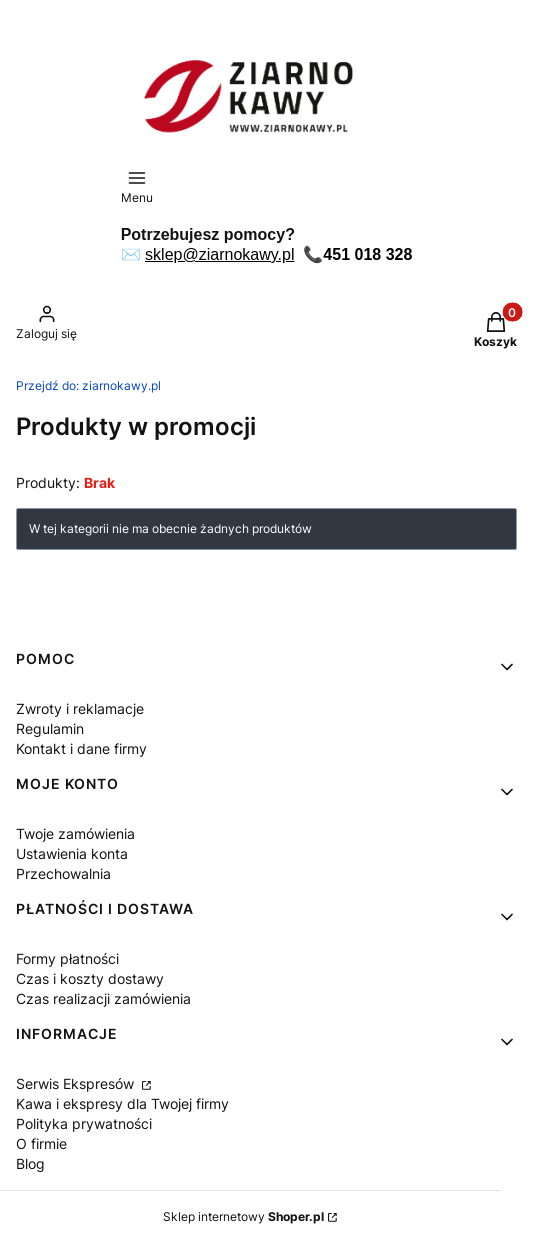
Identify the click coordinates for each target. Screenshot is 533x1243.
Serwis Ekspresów (77, 1083)
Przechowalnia (63, 873)
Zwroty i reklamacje (80, 708)
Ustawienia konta (72, 853)
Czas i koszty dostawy (90, 978)
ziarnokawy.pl (88, 385)
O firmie (41, 1143)
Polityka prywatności (84, 1123)
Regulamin (50, 728)
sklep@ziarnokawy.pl (219, 254)
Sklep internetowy (243, 1216)
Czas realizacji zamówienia (103, 998)
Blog (30, 1163)
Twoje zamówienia (75, 833)
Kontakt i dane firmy (81, 748)
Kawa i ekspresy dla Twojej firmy (122, 1103)
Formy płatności (67, 958)
